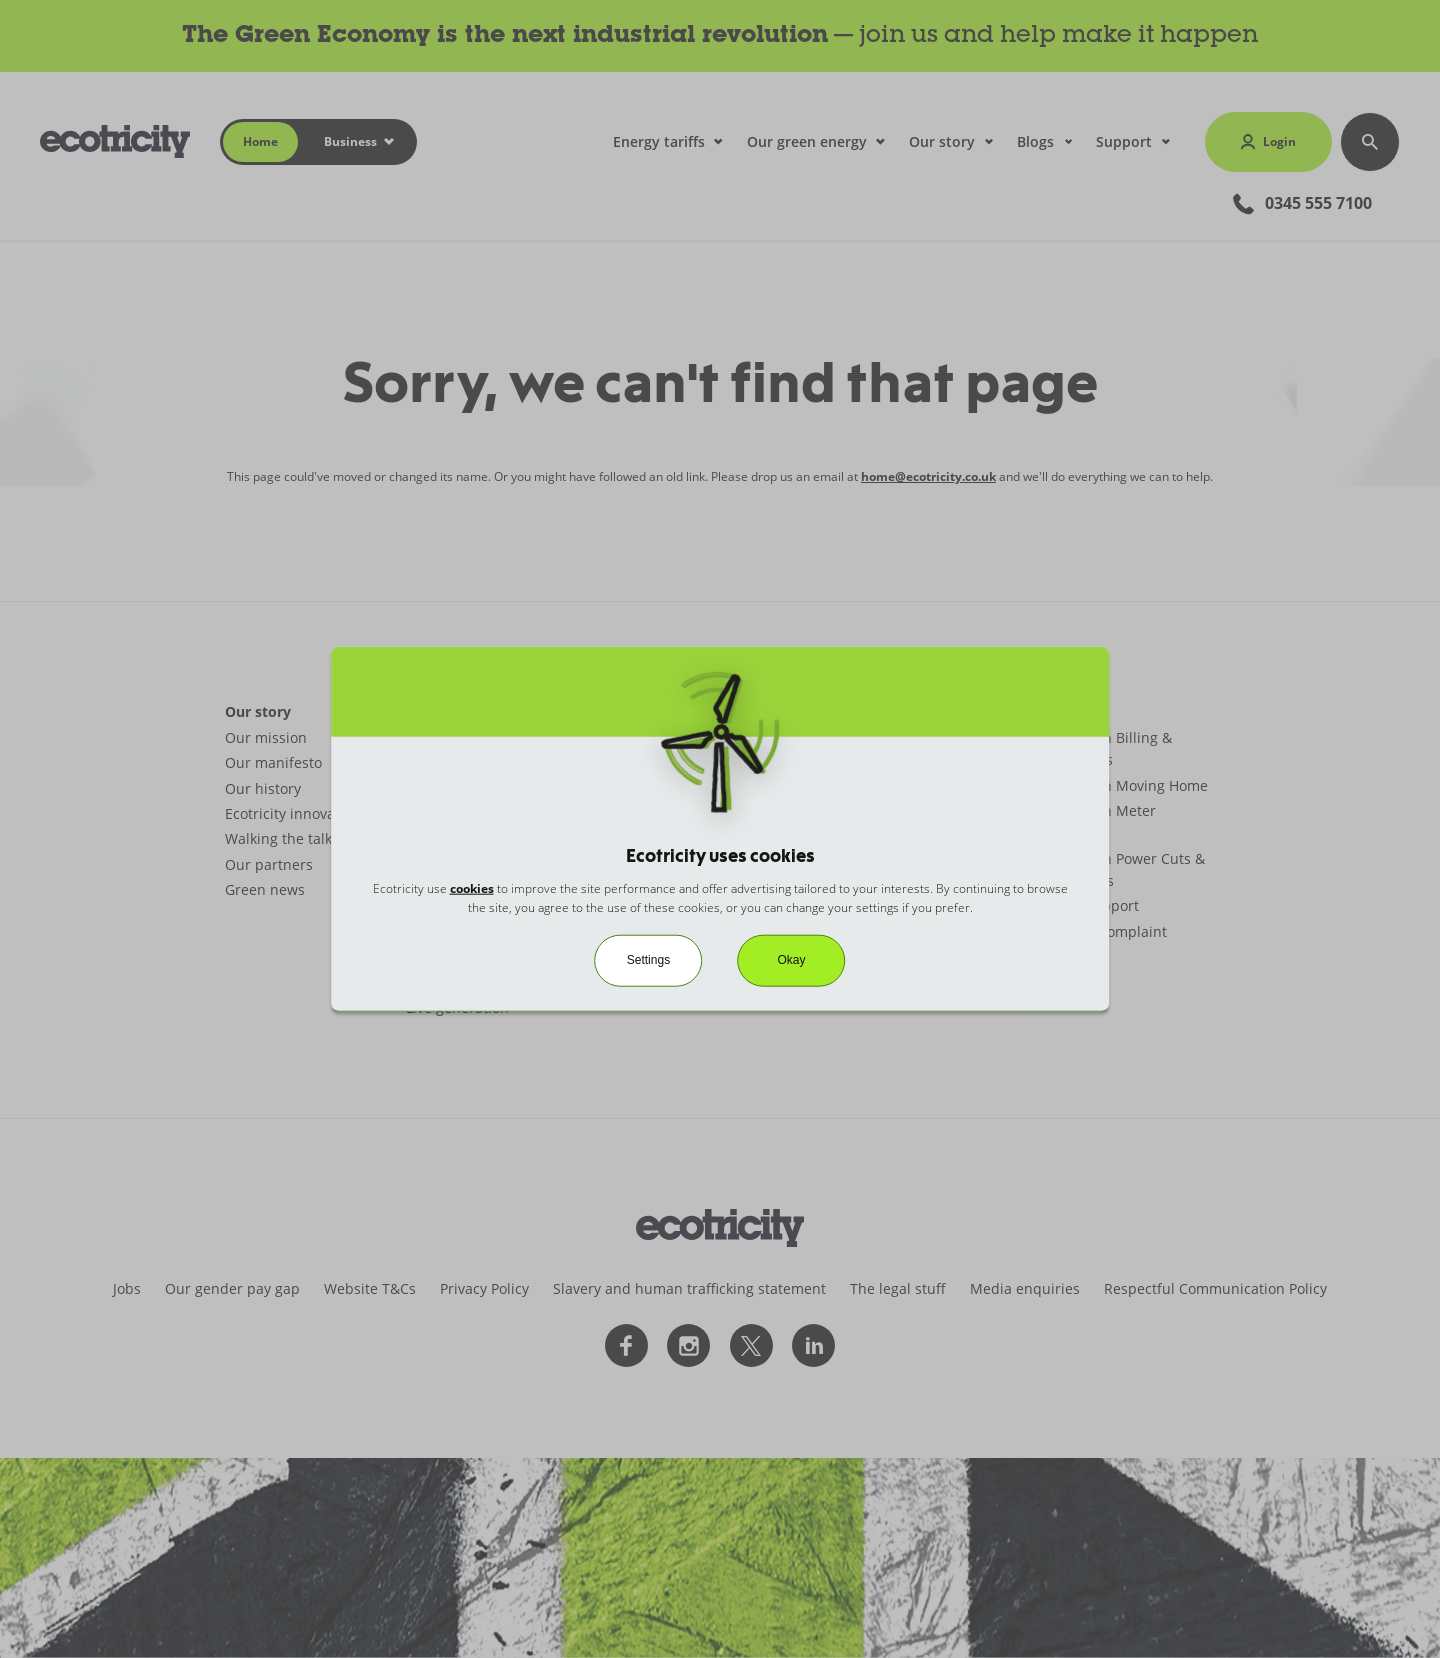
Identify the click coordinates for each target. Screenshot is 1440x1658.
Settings (648, 960)
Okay (792, 960)
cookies (472, 888)
